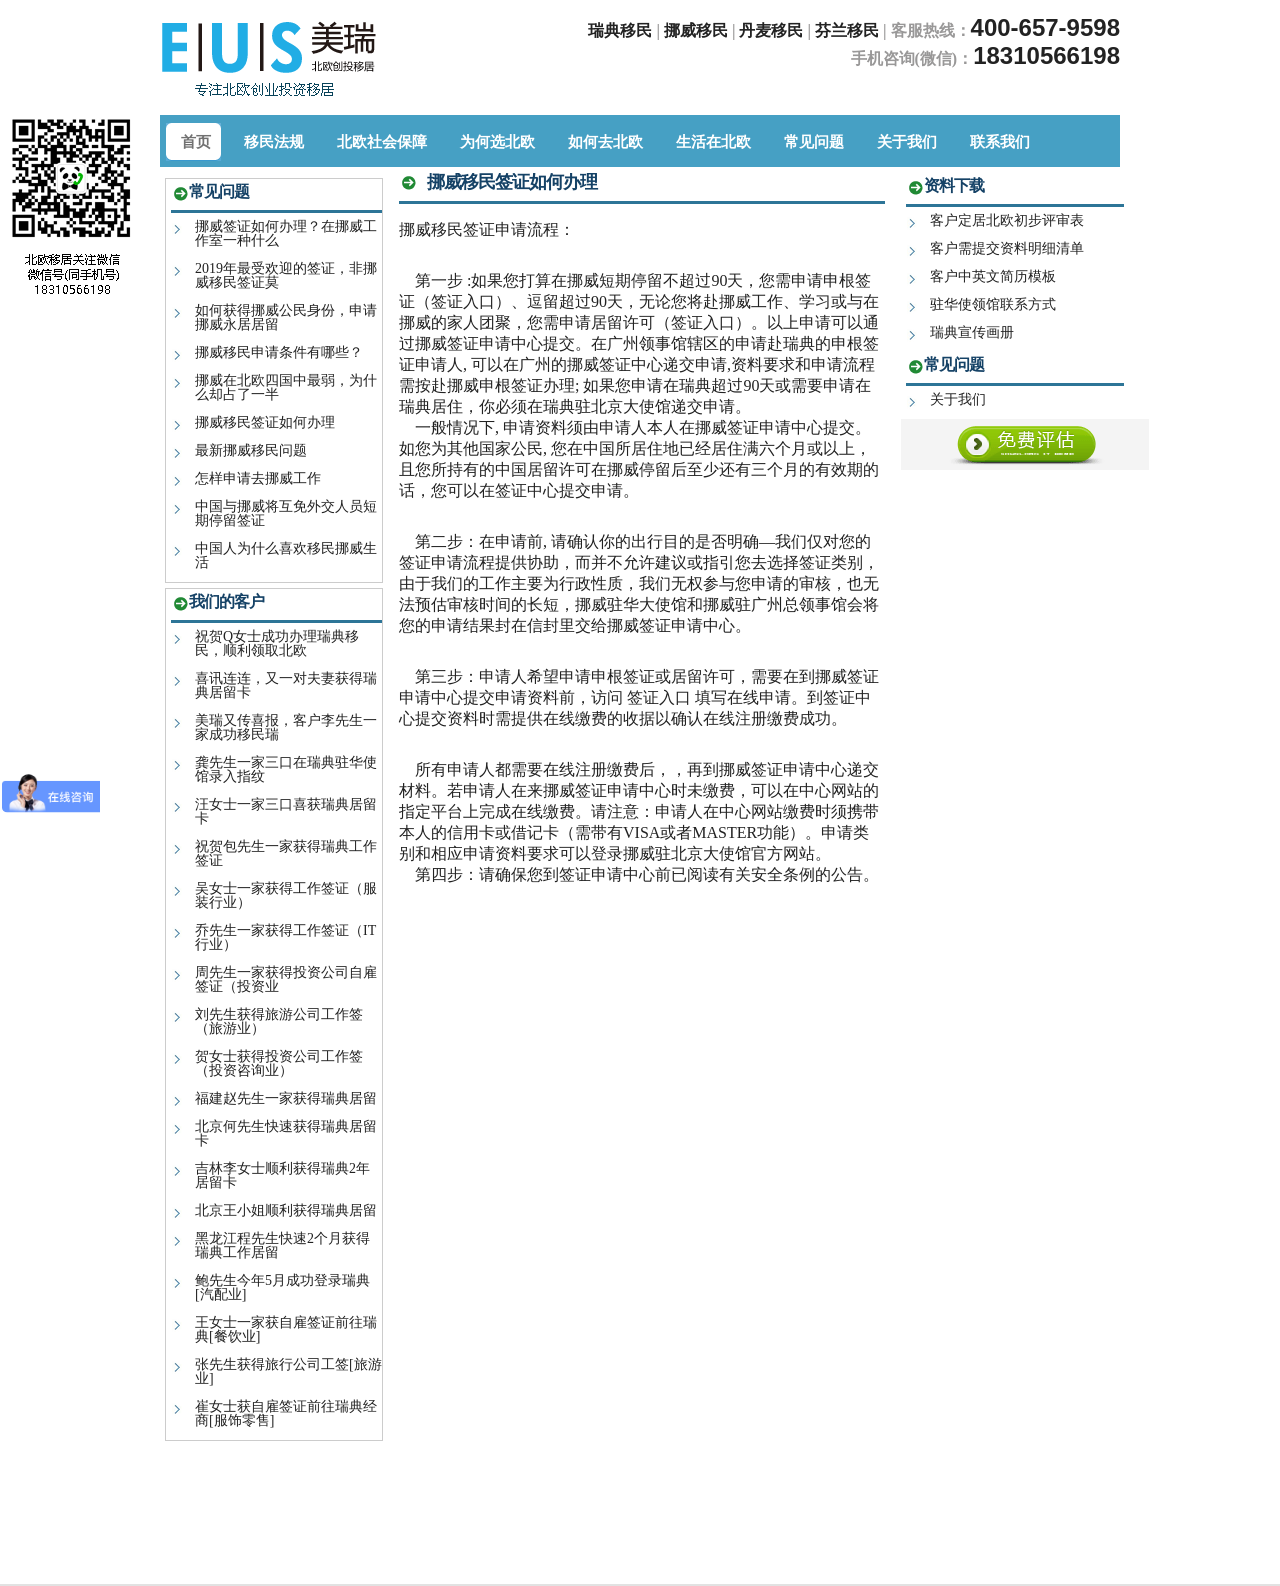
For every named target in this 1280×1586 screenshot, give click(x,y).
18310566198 (1046, 55)
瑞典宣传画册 (972, 332)
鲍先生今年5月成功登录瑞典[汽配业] (282, 1287)
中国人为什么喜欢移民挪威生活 (286, 555)
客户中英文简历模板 (993, 276)
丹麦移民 (773, 30)
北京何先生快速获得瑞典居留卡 (286, 1133)
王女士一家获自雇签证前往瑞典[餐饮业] (286, 1329)
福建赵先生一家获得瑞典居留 (286, 1098)
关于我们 (958, 399)
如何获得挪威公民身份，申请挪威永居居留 (286, 317)
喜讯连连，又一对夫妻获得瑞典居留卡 (286, 685)
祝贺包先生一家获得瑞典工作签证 (286, 853)
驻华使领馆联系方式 (993, 304)
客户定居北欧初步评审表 (1007, 220)
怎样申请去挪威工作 (258, 478)
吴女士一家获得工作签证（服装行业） (286, 895)
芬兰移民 (849, 30)
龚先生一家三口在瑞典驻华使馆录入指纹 (286, 769)
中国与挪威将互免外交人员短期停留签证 (286, 513)
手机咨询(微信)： (912, 58)
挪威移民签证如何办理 (265, 422)
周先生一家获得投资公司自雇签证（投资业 (286, 979)
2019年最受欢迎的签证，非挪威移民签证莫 (286, 275)
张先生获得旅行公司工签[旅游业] (288, 1371)
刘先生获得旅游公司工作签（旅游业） (279, 1021)
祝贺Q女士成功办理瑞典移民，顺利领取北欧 (277, 643)
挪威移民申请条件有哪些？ (279, 352)
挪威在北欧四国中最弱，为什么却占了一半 (286, 387)
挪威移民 (696, 30)
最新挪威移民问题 (251, 450)
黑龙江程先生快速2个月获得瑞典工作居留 (282, 1245)
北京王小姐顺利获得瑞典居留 (286, 1210)
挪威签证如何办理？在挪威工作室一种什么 (286, 233)
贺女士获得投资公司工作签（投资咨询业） (279, 1063)
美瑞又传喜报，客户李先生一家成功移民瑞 (286, 727)
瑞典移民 (620, 30)
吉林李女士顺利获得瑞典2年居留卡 (282, 1175)
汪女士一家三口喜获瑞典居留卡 (286, 811)
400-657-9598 (1045, 27)
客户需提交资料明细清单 (1007, 248)
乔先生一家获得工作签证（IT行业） (285, 937)
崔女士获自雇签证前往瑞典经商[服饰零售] (286, 1413)
